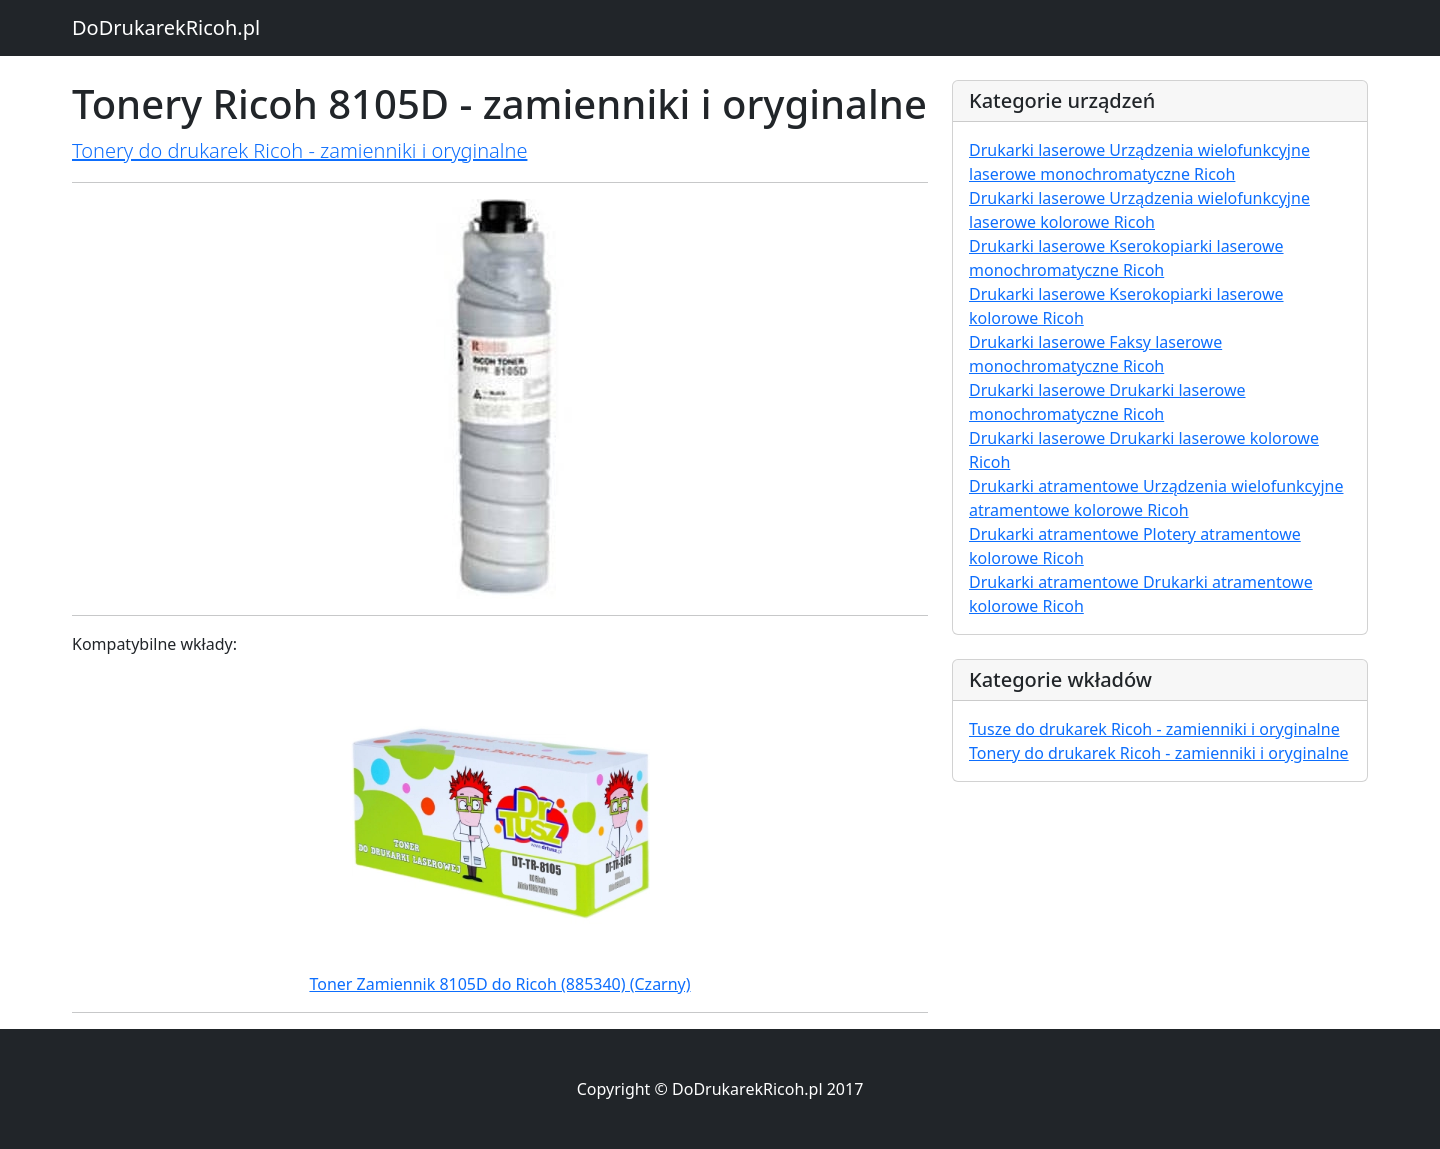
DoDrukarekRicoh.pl (166, 27)
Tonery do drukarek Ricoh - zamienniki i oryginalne (299, 150)
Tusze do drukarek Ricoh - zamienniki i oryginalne (1154, 729)
